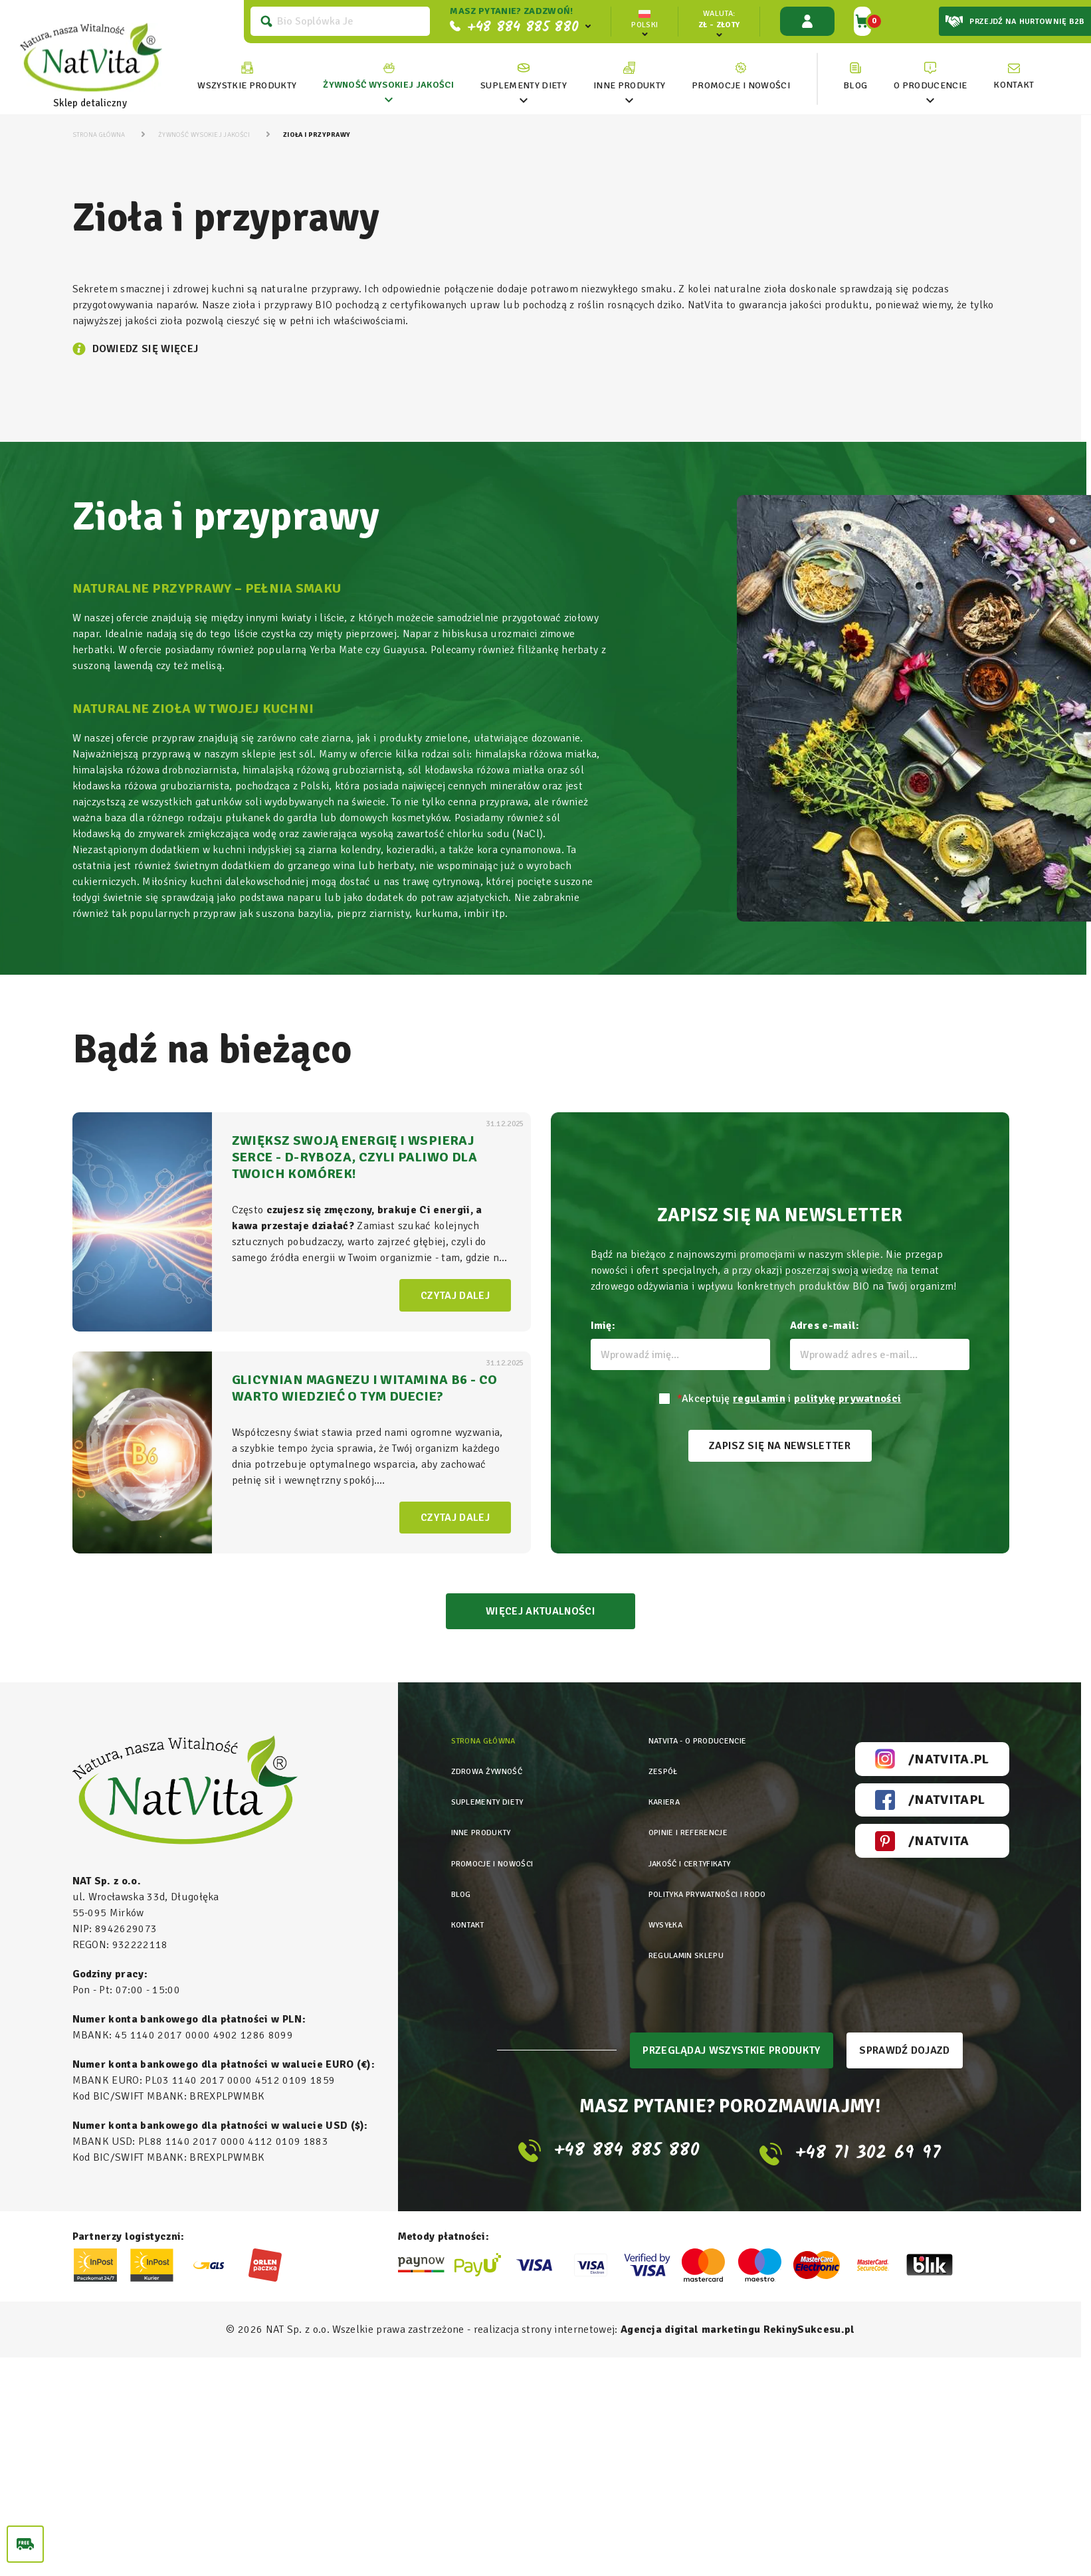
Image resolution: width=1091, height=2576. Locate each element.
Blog (463, 1854)
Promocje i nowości (500, 1833)
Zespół (641, 1769)
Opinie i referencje (672, 1812)
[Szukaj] (339, 21)
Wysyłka (645, 1876)
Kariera (644, 1791)
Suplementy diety (494, 1791)
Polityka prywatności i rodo (695, 1854)
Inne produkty (487, 1812)
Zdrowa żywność (493, 1769)
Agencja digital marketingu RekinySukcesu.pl (738, 2330)
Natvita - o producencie (683, 1748)
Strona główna (489, 1748)
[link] (387, 76)
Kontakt (471, 1876)
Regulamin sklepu (670, 1897)
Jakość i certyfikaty (674, 1833)
